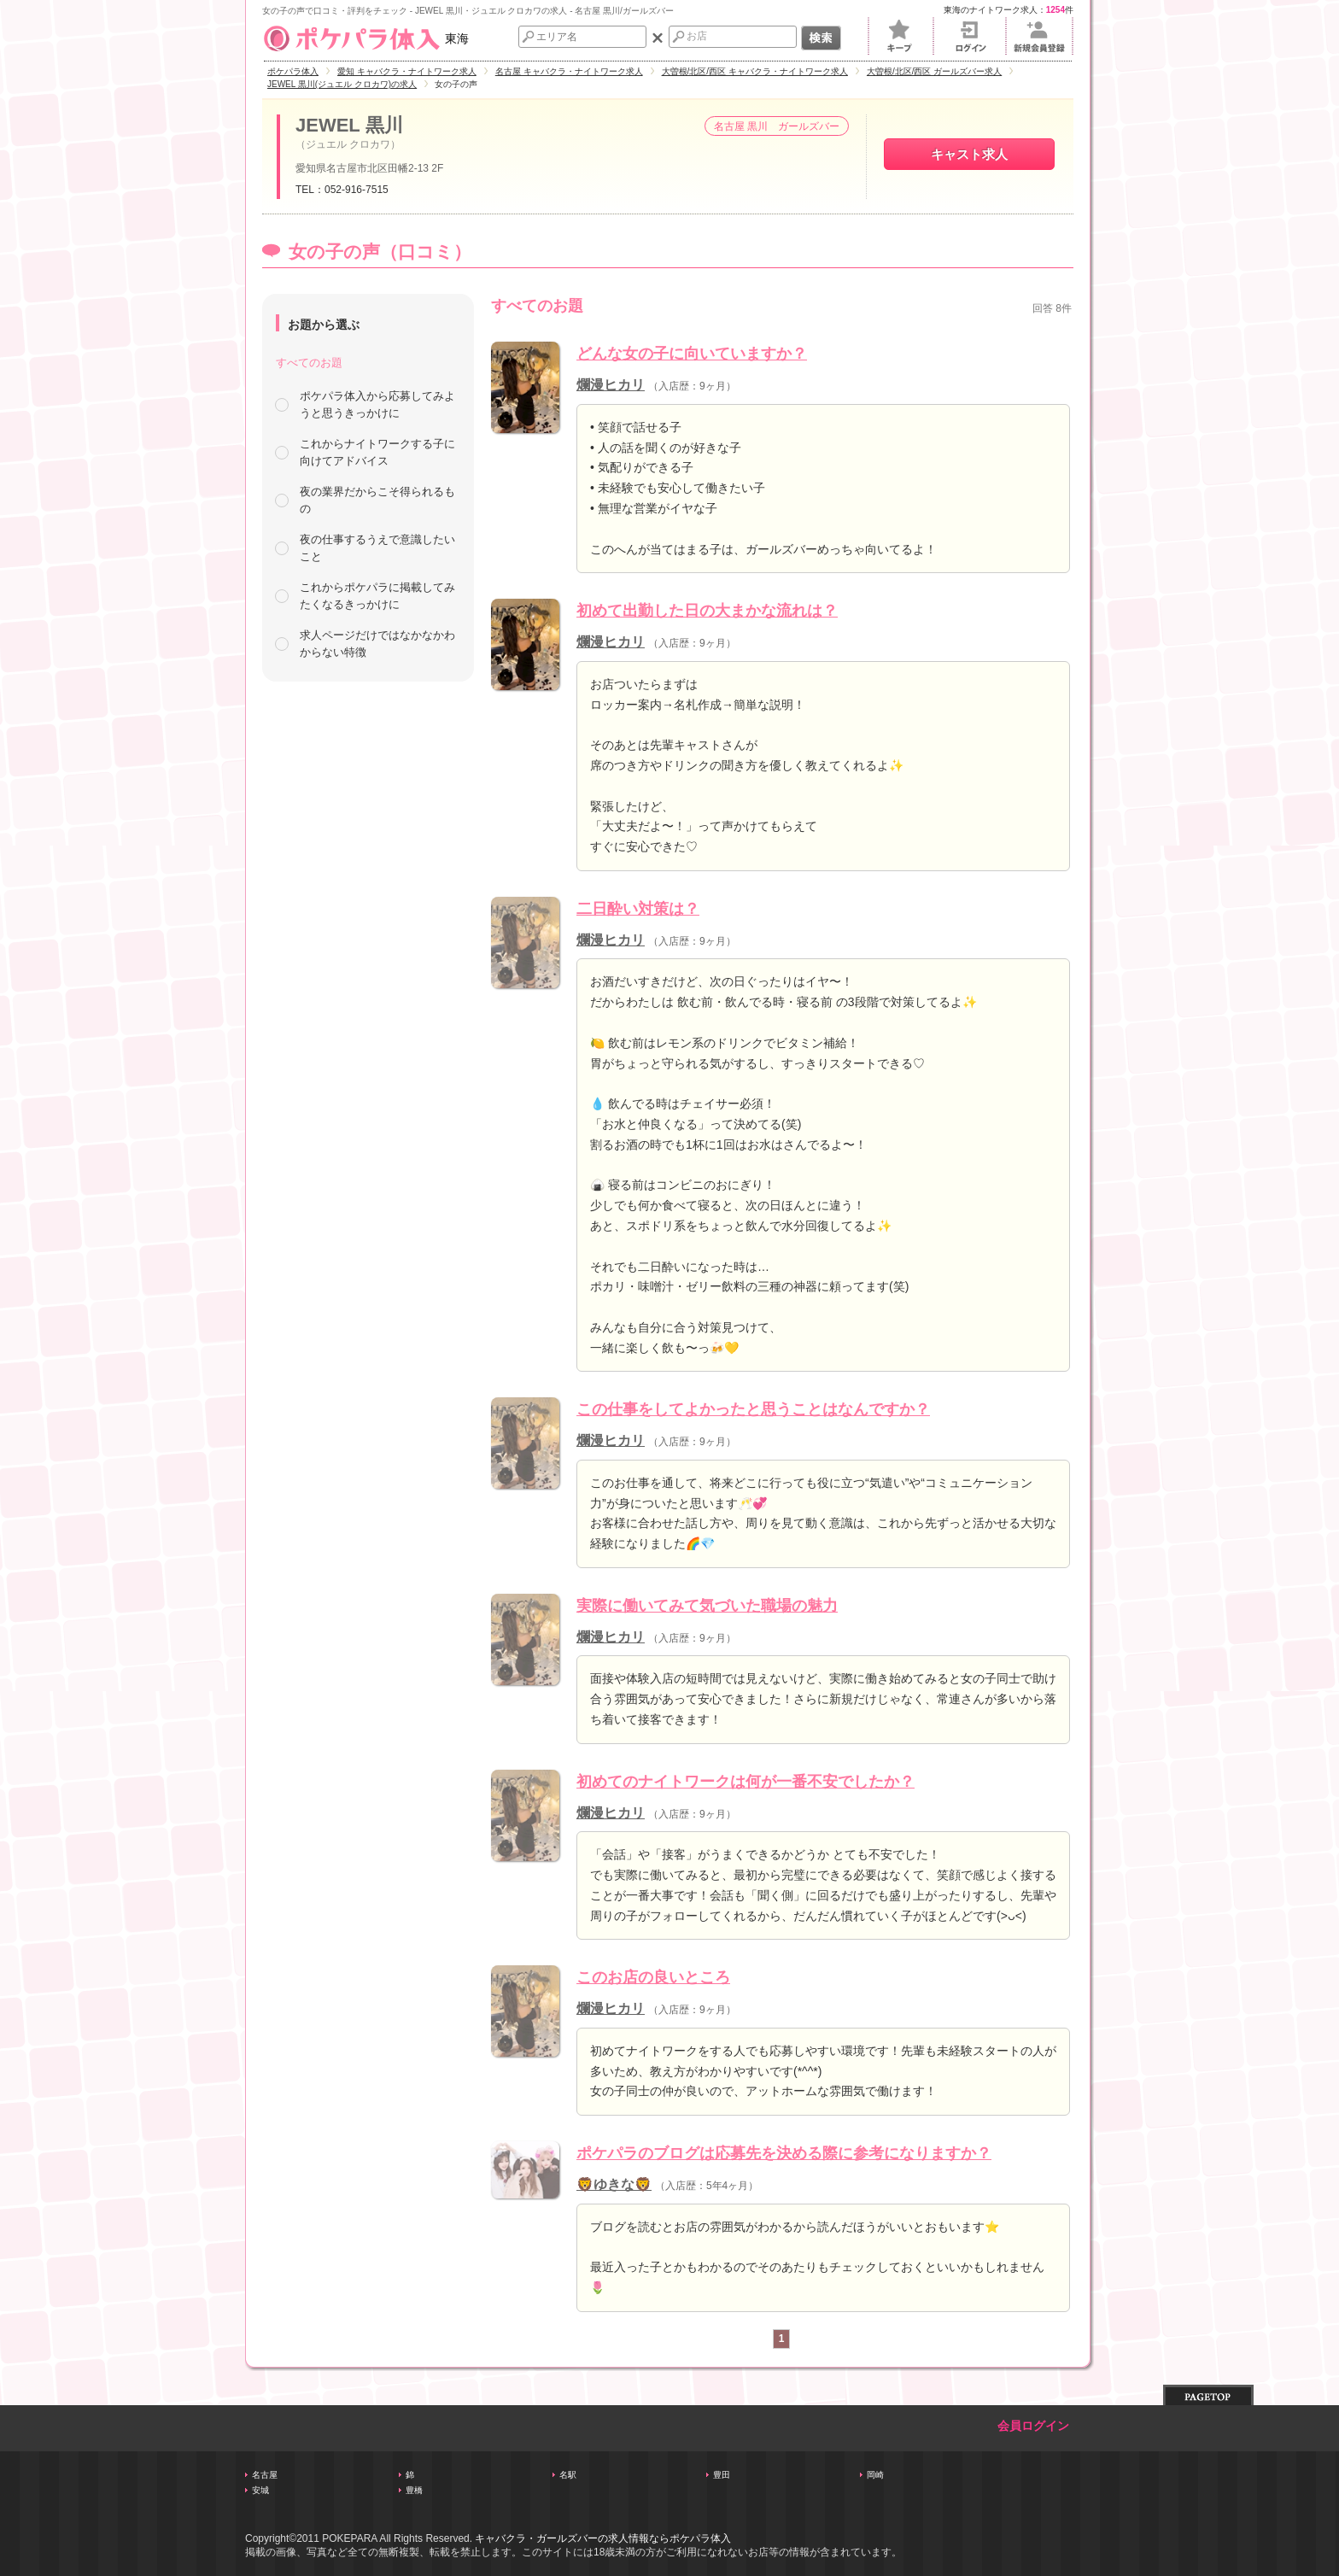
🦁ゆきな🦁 (614, 2184)
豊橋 (414, 2490)
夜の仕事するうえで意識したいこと (377, 548)
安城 (260, 2490)
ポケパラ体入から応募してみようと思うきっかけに (377, 404)
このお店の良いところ (653, 1977)
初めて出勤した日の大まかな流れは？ (707, 610)
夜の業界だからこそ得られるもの (377, 500)
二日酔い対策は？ (637, 908)
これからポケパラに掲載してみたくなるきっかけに (377, 596)
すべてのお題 (309, 362)
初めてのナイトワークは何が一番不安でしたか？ (745, 1781)
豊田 (721, 2474)
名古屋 (265, 2474)
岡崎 (875, 2474)
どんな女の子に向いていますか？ (691, 353)
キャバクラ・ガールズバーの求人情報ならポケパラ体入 (603, 2538)
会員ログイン (1033, 2426)
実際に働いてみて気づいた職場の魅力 (707, 1605)
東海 (365, 38)
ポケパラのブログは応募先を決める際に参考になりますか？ (783, 2153)
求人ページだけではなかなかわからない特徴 (377, 644)
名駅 (567, 2474)
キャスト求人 (969, 154)
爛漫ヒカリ (610, 385)
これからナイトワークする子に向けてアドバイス (377, 452)
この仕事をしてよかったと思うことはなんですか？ (753, 1409)
